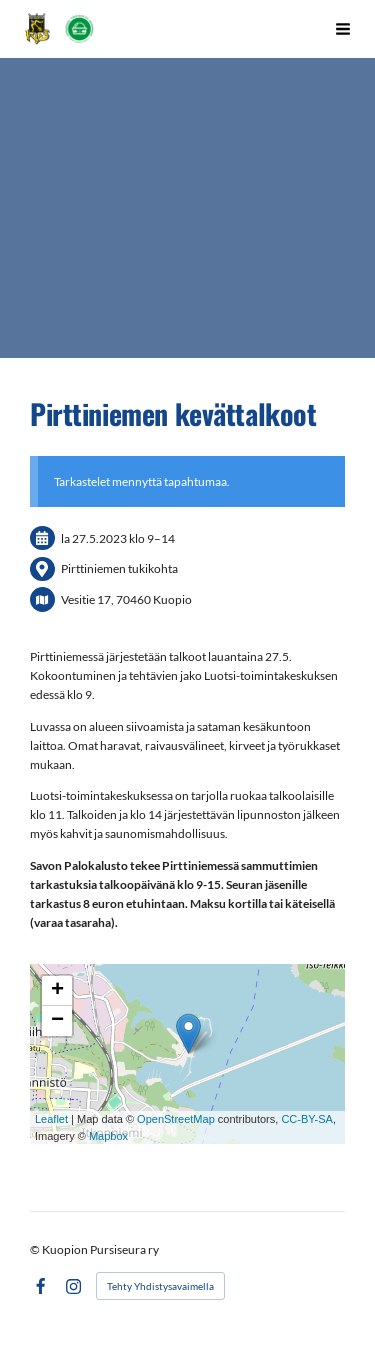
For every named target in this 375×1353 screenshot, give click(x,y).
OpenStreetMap (176, 1119)
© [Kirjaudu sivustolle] (36, 1249)
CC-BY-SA (307, 1119)
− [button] (57, 1021)
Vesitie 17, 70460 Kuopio (126, 599)
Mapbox (108, 1136)
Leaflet (51, 1119)
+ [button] (57, 991)
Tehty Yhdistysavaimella (160, 1286)
